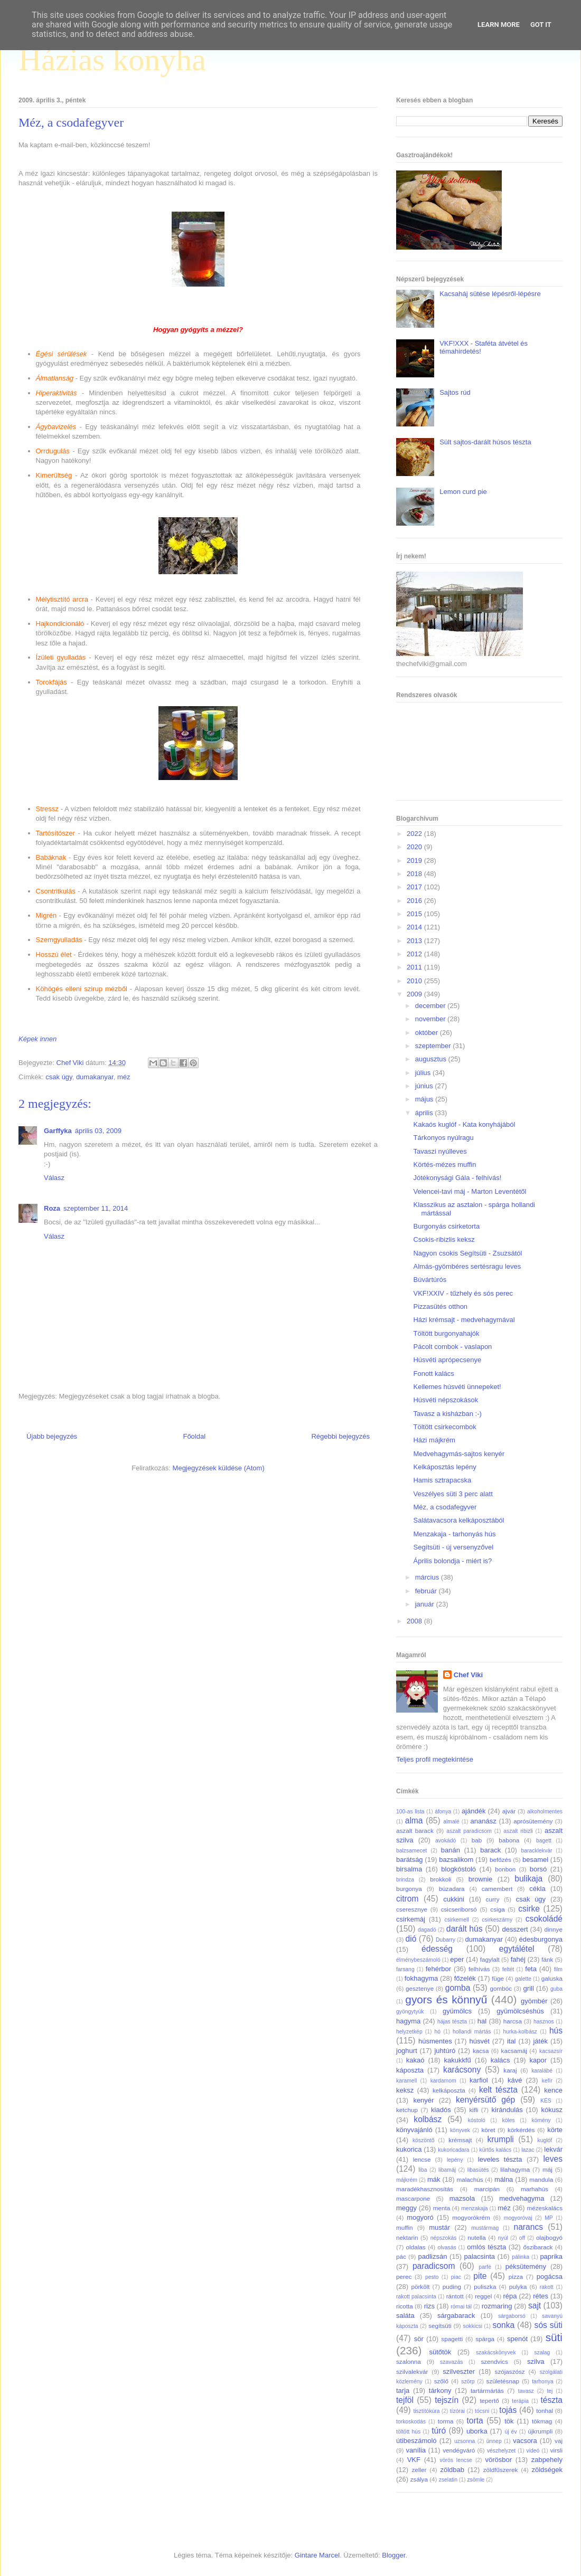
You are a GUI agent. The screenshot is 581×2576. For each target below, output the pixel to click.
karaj (510, 2070)
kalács (500, 2060)
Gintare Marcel (317, 2555)
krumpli (501, 2139)
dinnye (554, 1929)
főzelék (465, 1978)
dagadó (427, 1930)
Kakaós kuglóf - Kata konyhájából (464, 1124)
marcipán (487, 2188)
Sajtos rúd (455, 392)
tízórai (457, 2411)
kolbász (428, 2119)
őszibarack (538, 2247)
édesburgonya (541, 1939)
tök (508, 2421)
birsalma (409, 1869)
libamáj (447, 2170)
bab (477, 1840)
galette (523, 1979)
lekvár (553, 2149)
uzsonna (464, 2441)
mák (434, 2179)
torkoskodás (411, 2422)
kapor (538, 2060)
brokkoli (440, 1879)
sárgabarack (456, 2316)
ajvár (509, 1811)
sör (419, 2339)
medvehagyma (521, 2198)
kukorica (408, 2149)
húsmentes (435, 2041)
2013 (415, 941)
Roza (52, 1208)
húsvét (480, 2041)
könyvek (460, 2130)
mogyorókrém (471, 2217)
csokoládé (544, 1918)
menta (441, 2207)
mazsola (462, 2198)
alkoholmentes (545, 1811)
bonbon (505, 1869)
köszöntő (424, 2140)
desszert (515, 1929)
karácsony (462, 2069)
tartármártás (487, 2390)
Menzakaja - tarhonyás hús (454, 1534)
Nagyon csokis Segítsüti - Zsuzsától (467, 1253)
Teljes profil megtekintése (434, 1759)
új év (510, 2432)
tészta (551, 2400)
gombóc (501, 1988)
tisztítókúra (426, 2411)
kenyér (423, 2100)
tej (549, 2391)
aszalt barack (415, 1830)
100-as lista (410, 1811)
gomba (458, 1987)
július (424, 1073)
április (425, 1113)
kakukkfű (457, 2060)
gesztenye (420, 1988)
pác (401, 2256)
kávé (515, 2080)
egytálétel (517, 1948)
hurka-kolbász (520, 2032)
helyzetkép (409, 2032)
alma (414, 1820)
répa (510, 2296)
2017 (415, 887)
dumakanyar (95, 1077)
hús (556, 2030)
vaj (559, 2440)
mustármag (485, 2228)
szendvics (494, 2361)
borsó (538, 1869)
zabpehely (547, 2460)
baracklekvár (536, 1850)
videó (532, 2451)
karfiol (479, 2080)
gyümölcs (457, 2011)
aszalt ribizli (518, 1831)
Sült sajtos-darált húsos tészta (485, 442)
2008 (415, 1621)
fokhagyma (421, 1978)
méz (123, 1077)
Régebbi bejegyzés (340, 1436)
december (431, 1006)
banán (450, 1850)
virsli (556, 2450)
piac (456, 2277)
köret (488, 2129)
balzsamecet (411, 1850)
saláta (405, 2316)
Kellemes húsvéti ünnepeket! (457, 1387)
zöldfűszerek (500, 2469)
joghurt (406, 2051)
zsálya (419, 2479)
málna (503, 2179)
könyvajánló (414, 2130)
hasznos (543, 2021)
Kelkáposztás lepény (444, 1467)
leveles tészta (500, 2159)
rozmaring (497, 2306)
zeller (418, 2469)
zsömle (475, 2480)
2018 (415, 874)
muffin (404, 2227)
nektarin (407, 2237)
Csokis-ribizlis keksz (443, 1239)
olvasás (446, 2247)
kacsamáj (514, 2050)
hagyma (408, 2021)
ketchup (407, 2109)
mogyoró (420, 2217)
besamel (535, 1860)
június (425, 1086)
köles (508, 2120)
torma (446, 2421)
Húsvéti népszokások (445, 1400)
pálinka (520, 2257)
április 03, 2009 (98, 1131)
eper (457, 1959)
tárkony (440, 2390)
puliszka (485, 2286)
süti (554, 2337)
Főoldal (194, 1436)
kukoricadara (454, 2150)
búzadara (452, 1888)
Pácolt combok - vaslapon (452, 1347)
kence (553, 2090)
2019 (415, 860)
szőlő (441, 2381)
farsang (405, 1969)
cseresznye (411, 1909)
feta (531, 1969)
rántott (455, 2296)
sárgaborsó (512, 2316)
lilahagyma (515, 2169)
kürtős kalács (496, 2150)
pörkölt (420, 2286)
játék (540, 2041)
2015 (415, 914)
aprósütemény (532, 1821)
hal (481, 2021)
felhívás (479, 1968)
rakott (547, 2287)
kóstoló (476, 2120)
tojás (508, 2410)
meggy (406, 2208)
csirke (529, 1908)
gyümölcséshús (520, 2011)
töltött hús (408, 2432)
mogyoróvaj (518, 2218)
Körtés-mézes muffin (444, 1164)
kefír (547, 2081)
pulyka (518, 2286)
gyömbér (534, 2001)
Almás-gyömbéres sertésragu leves (467, 1266)
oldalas (416, 2247)
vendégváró (459, 2450)
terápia (520, 2401)
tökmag (542, 2421)
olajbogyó (549, 2237)
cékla (537, 1889)
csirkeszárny (497, 1920)
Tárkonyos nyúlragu (443, 1138)
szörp (467, 2381)
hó (438, 2032)
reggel (483, 2296)
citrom (407, 1898)
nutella (476, 2237)
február (427, 1591)
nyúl (503, 2238)
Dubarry (445, 1940)
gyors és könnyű (446, 1999)
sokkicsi (472, 2326)
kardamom (443, 2081)
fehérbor (438, 1969)
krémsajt (460, 2139)
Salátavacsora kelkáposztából (458, 1520)
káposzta (410, 2070)
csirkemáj (410, 1919)
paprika (551, 2256)
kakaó (415, 2060)
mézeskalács (545, 2207)
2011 (415, 967)
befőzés (500, 1859)
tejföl (405, 2400)
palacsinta (479, 2256)
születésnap (502, 2381)
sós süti (549, 2325)
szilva (536, 2361)
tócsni (482, 2411)
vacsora (525, 2441)
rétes (540, 2296)
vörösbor (498, 2460)
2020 (415, 847)
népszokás (443, 2238)
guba (556, 1989)
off (522, 2238)
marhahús (534, 2188)
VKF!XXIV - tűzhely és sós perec (463, 1293)
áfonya (443, 1811)
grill (528, 1988)
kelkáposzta (449, 2090)
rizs (429, 2306)
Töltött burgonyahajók (446, 1333)
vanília (416, 2450)
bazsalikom (456, 1860)
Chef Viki (468, 1675)
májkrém (406, 2180)
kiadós (441, 2110)
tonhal (544, 2410)
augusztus (431, 1059)
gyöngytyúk (410, 2011)
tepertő (489, 2400)
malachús (469, 2179)
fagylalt (490, 1959)
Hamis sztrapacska (442, 1480)
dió (411, 1938)
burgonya (409, 1888)
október (427, 1033)
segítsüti (440, 2325)
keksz (405, 2090)
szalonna (408, 2361)
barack (490, 1850)
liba (422, 2170)
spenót (517, 2339)
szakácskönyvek (496, 2352)
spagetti (452, 2338)
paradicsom (434, 2265)
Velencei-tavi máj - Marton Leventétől (469, 1191)
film (558, 1969)
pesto (431, 2277)
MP (549, 2218)
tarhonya (542, 2381)
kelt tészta (498, 2089)
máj (547, 2169)
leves (553, 2158)
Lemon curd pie (463, 492)
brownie (480, 1879)
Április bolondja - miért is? (452, 1561)
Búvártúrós (429, 1280)
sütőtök (440, 2352)
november (431, 1019)
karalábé (541, 2071)
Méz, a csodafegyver (444, 1507)
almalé (451, 1821)
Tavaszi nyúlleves (439, 1151)
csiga (497, 1909)
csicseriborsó (459, 1909)
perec (403, 2276)
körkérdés (521, 2129)
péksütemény (525, 2266)
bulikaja (528, 1878)
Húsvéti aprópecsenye (447, 1360)
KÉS (545, 2101)
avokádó (445, 1840)
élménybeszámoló (418, 1960)
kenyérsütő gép (485, 2099)
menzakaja (474, 2208)
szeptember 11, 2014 (95, 1208)
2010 (415, 981)
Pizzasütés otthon (440, 1306)
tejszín (446, 2400)
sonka (503, 2325)
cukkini (453, 1899)
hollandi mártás (472, 2032)
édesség (437, 1948)
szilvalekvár (412, 2371)
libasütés (478, 2170)
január (425, 1604)
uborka (477, 2431)
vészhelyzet (501, 2451)
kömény (540, 2120)
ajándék (474, 1811)
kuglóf (545, 2140)
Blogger (393, 2555)
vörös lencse (455, 2460)
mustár (439, 2227)
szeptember (434, 1046)
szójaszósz (510, 2371)
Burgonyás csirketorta (446, 1226)
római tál (461, 2306)
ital (511, 2041)
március (428, 1577)
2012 (415, 954)
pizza (516, 2276)
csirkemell (456, 1920)
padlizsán (432, 2256)
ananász (483, 1821)
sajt (534, 2305)
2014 (415, 927)
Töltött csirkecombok (444, 1427)
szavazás (451, 2362)
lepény (455, 2160)
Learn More (498, 24)
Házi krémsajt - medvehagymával (463, 1320)
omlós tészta (486, 2247)
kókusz (552, 2110)
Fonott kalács (433, 1373)
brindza (405, 1880)
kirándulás (507, 2110)
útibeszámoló (416, 2441)
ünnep (494, 2441)
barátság (409, 1860)
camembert (497, 1888)
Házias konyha (112, 59)
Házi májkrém (434, 1440)
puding (452, 2286)
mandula (541, 2179)
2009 (415, 994)
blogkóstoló (458, 1869)
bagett (543, 1840)
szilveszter (459, 2371)
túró (439, 2430)
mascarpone (413, 2198)
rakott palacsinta (416, 2296)
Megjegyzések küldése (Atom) (219, 1468)
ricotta (404, 2306)
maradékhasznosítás (424, 2188)
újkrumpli (540, 2431)
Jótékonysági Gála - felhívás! (457, 1178)
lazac (527, 2150)
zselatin (448, 2480)
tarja (402, 2390)
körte (555, 2130)
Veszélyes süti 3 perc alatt (452, 1494)
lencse (422, 2159)
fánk (547, 1959)
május (425, 1099)
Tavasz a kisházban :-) (447, 1414)
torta (474, 2420)
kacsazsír (551, 2051)
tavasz (526, 2391)
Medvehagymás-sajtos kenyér (458, 1454)
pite (479, 2275)
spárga (484, 2338)
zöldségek (547, 2470)
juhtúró (444, 2051)
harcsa (512, 2021)
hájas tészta (452, 2021)
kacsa (481, 2050)
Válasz (54, 1178)
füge (498, 1978)
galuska (552, 1978)
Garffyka (58, 1131)
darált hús (464, 1928)
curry (493, 1899)
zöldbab (452, 2470)
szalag (542, 2352)
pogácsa (550, 2276)
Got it (540, 24)
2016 (415, 901)
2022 (415, 834)
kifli (473, 2109)
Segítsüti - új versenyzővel (453, 1547)
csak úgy (58, 1077)
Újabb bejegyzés (51, 1436)
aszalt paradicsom (469, 1831)
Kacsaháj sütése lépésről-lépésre (490, 294)
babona (509, 1840)
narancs (528, 2226)
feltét (508, 1969)
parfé (485, 2267)
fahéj (518, 1959)
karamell (406, 2081)
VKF (413, 2460)
